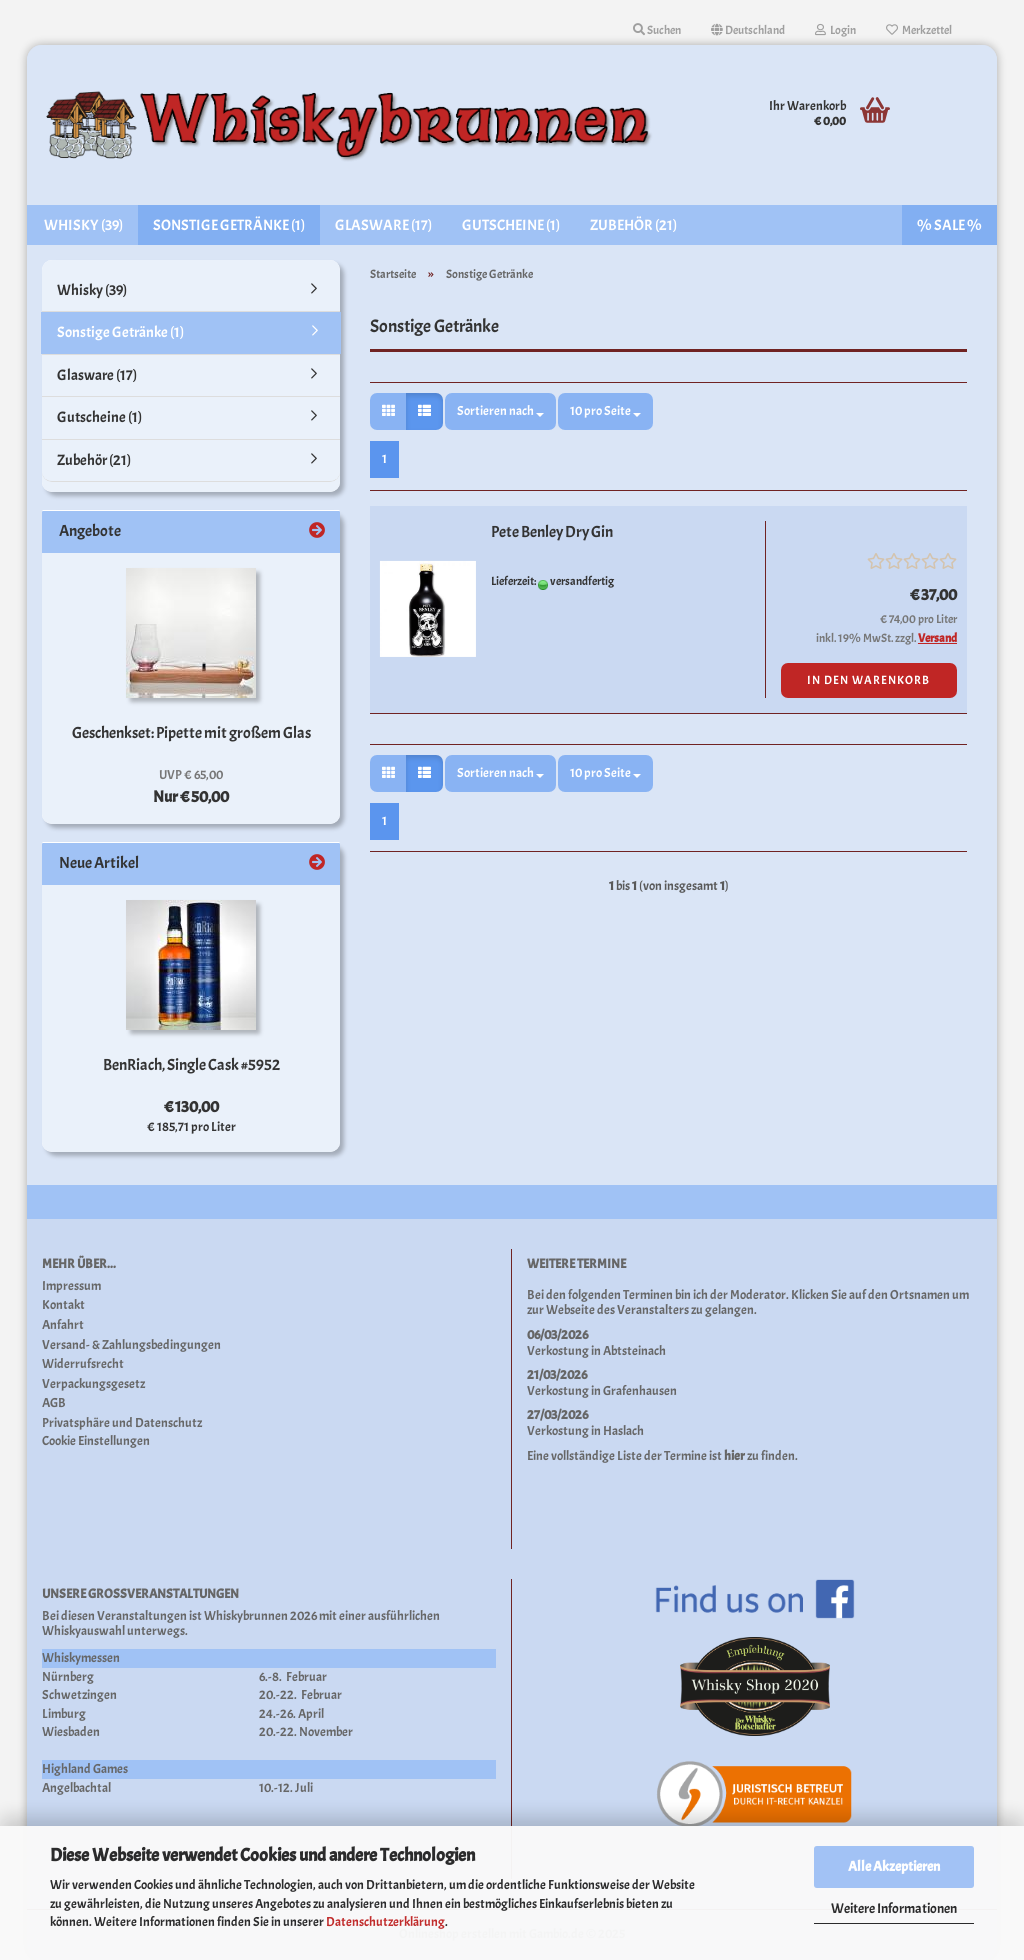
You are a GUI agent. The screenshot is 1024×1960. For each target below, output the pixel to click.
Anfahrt (63, 1325)
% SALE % (949, 225)
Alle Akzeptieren (894, 1866)
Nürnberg (68, 1677)
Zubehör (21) (633, 225)
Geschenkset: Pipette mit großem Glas (191, 733)
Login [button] (835, 30)
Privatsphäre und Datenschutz (122, 1423)
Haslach (623, 1431)
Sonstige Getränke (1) (229, 225)
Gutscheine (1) (511, 225)
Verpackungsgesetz (93, 1384)
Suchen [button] (657, 30)
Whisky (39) (83, 225)
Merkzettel (919, 30)
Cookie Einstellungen (96, 1441)
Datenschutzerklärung (385, 1922)
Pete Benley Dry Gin (552, 532)
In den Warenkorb (868, 680)
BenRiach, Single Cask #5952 (191, 1065)
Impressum (71, 1286)
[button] (748, 30)
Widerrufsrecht (83, 1364)
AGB (54, 1403)
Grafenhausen (640, 1391)
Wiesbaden (71, 1732)
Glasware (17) (383, 225)
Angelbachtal (76, 1788)
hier (734, 1456)
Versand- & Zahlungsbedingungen (131, 1345)
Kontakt (63, 1305)
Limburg (64, 1714)
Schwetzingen (79, 1695)
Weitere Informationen (894, 1908)
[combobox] (500, 411)
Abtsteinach (634, 1351)
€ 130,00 (191, 1107)
